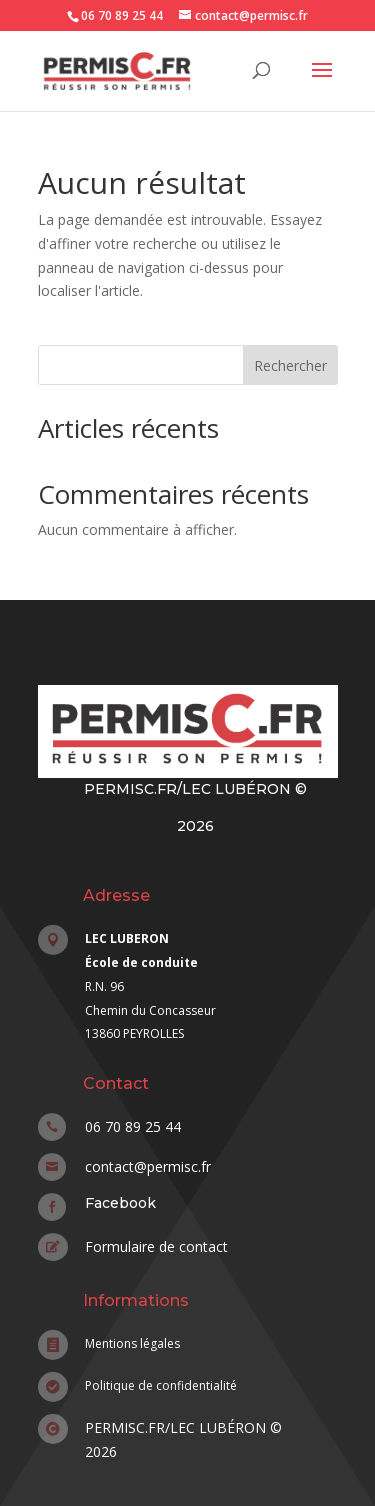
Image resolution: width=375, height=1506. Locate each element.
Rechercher (290, 365)
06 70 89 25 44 (122, 15)
